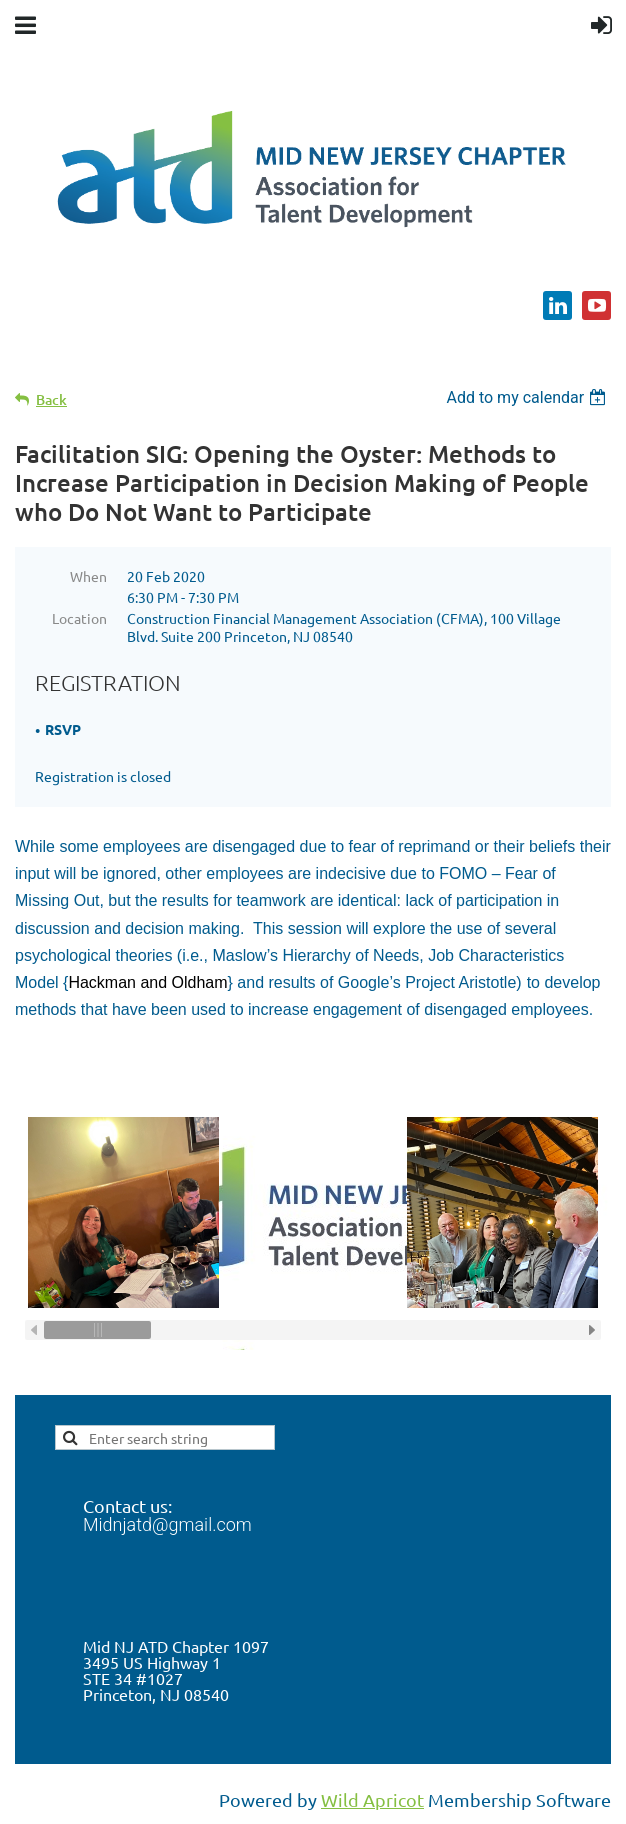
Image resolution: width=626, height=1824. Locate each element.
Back (51, 399)
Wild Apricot (372, 1799)
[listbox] (528, 397)
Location (79, 618)
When (88, 576)
